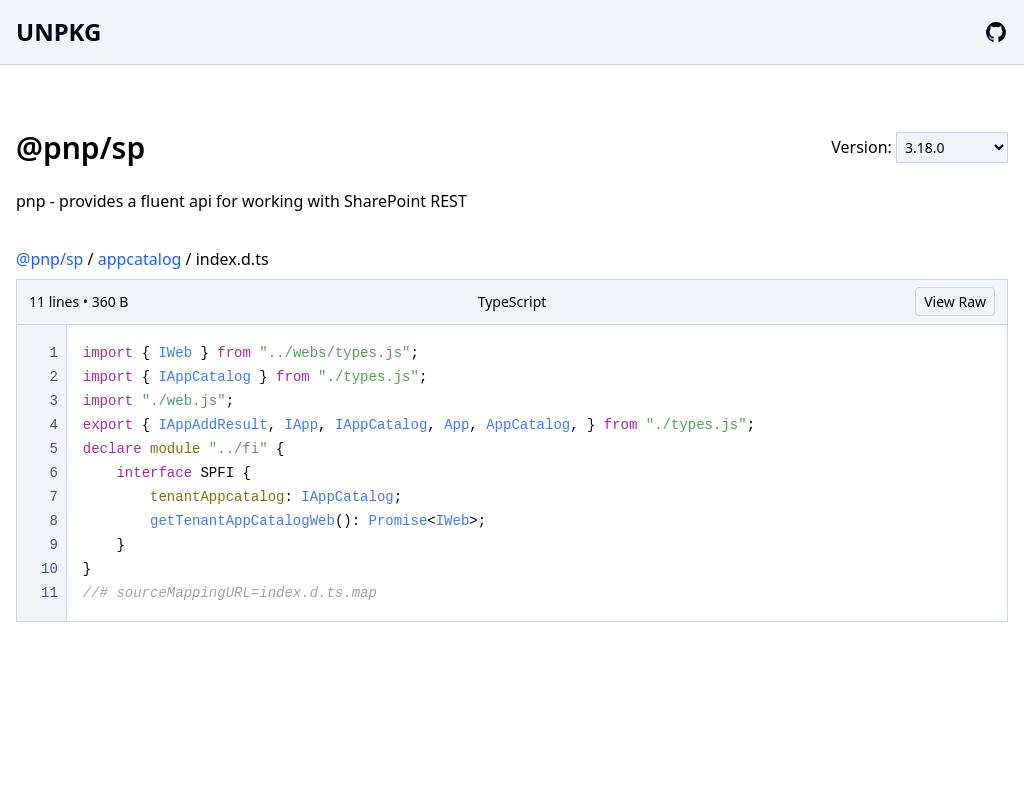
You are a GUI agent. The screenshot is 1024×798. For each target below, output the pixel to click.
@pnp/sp (49, 259)
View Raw (955, 301)
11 (49, 593)
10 (49, 569)
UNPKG (58, 31)
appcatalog (140, 259)
